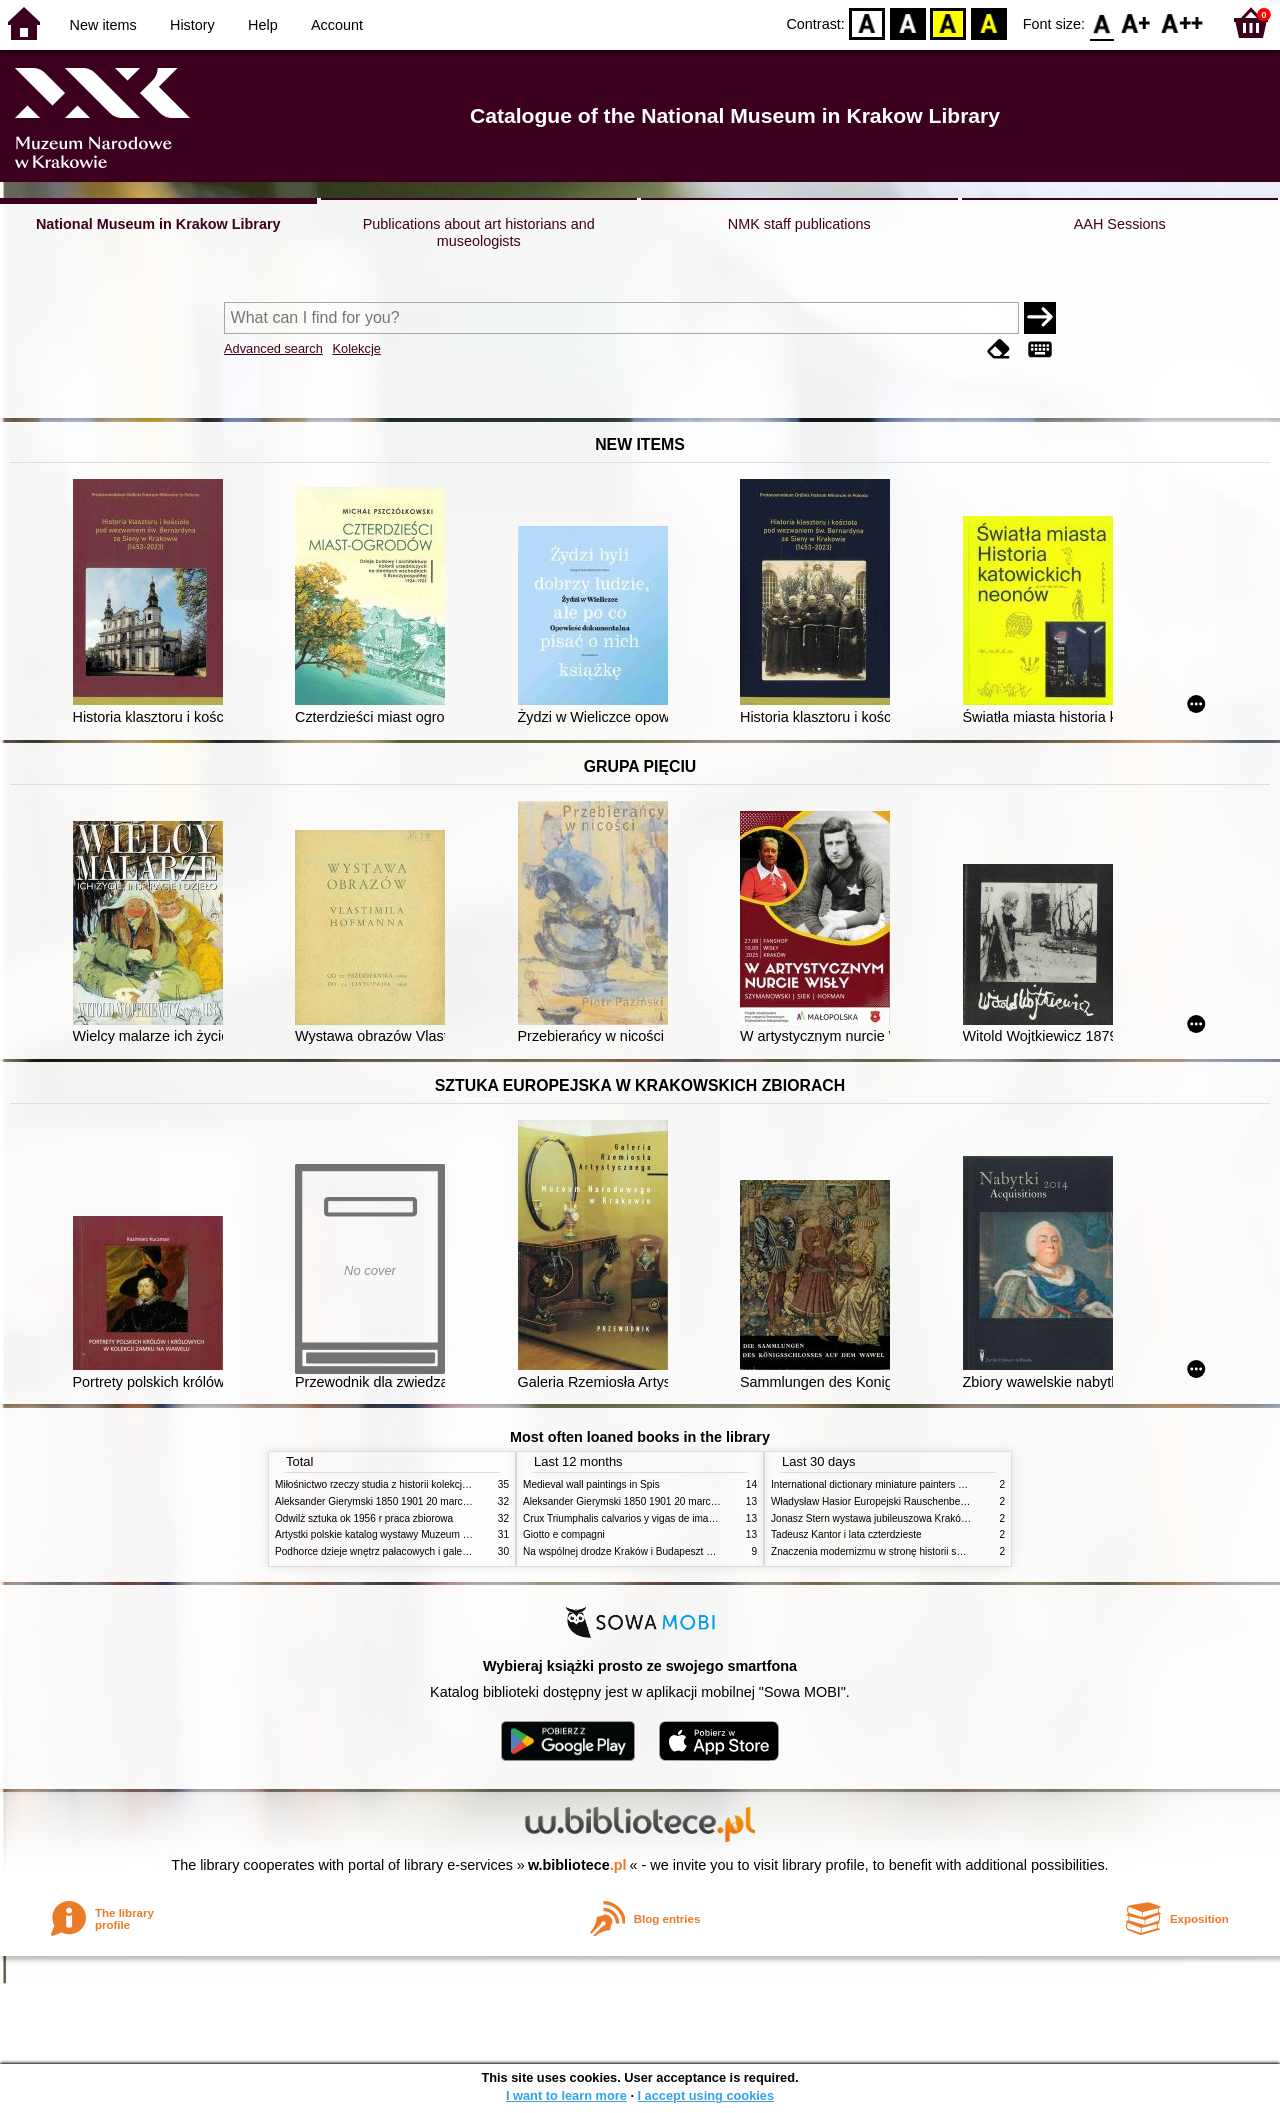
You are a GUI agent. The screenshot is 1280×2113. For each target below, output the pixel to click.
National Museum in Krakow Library (158, 224)
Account (337, 25)
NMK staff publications (799, 224)
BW (908, 22)
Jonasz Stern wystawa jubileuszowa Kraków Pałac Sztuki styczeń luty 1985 (939, 1518)
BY (988, 22)
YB (948, 22)
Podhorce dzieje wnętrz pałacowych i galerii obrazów (393, 1551)
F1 (1136, 22)
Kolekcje (356, 348)
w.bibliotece (577, 1865)
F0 (1101, 22)
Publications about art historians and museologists (479, 232)
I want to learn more (566, 2095)
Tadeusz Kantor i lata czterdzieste (846, 1534)
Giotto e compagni (564, 1534)
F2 (1182, 22)
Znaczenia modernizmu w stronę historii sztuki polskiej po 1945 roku (923, 1551)
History (192, 25)
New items (103, 25)
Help (263, 25)
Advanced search (273, 348)
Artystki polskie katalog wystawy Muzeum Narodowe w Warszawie (422, 1534)
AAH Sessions (1120, 224)
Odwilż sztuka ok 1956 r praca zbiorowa (364, 1518)
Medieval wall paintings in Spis (591, 1484)
